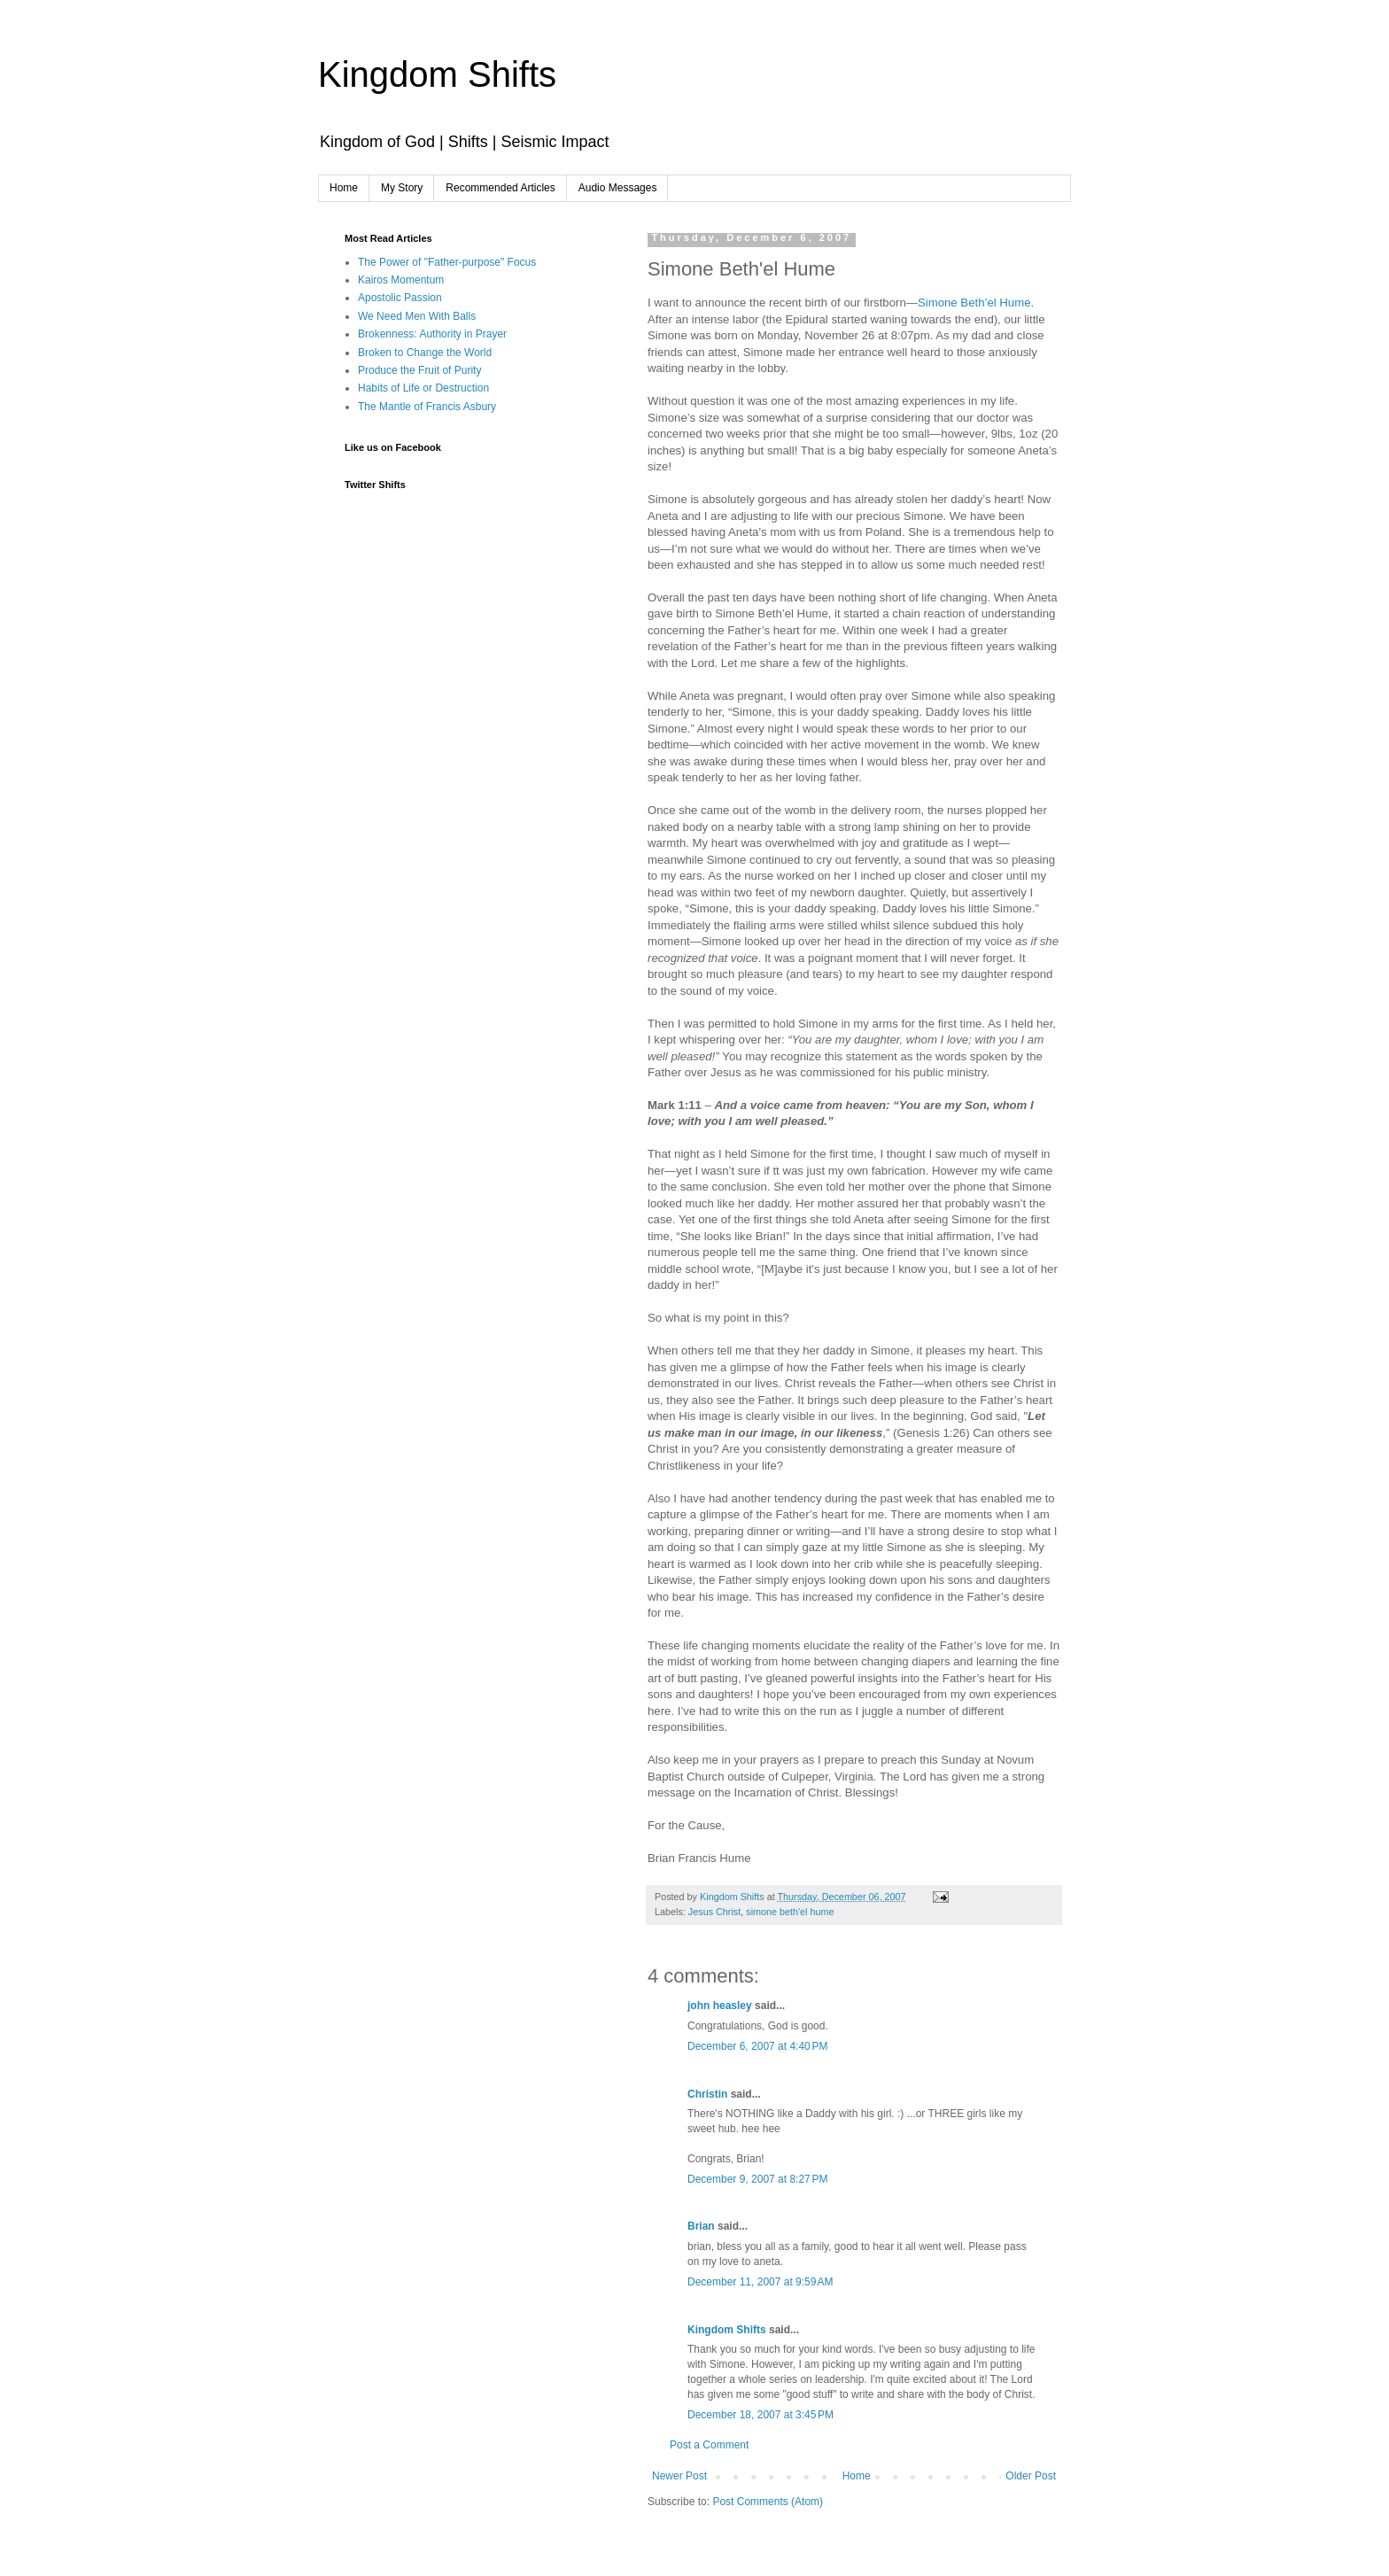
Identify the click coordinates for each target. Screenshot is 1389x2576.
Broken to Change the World (425, 352)
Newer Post (679, 2476)
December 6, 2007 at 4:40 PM (757, 2046)
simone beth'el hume (790, 1911)
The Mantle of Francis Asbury (427, 406)
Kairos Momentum (401, 280)
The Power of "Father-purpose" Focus (447, 262)
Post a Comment (709, 2445)
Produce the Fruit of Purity (419, 370)
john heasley (719, 2005)
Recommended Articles (500, 188)
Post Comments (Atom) (767, 2501)
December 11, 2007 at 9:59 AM (760, 2282)
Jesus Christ (714, 1911)
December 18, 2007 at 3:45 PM (760, 2415)
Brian (701, 2226)
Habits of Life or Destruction (423, 388)
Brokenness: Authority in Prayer (432, 334)
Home (344, 188)
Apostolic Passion (400, 297)
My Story (402, 188)
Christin (707, 2094)
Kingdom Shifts (437, 74)
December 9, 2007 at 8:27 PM (757, 2179)
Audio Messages (617, 188)
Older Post (1030, 2476)
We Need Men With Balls (417, 316)
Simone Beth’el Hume (974, 302)
